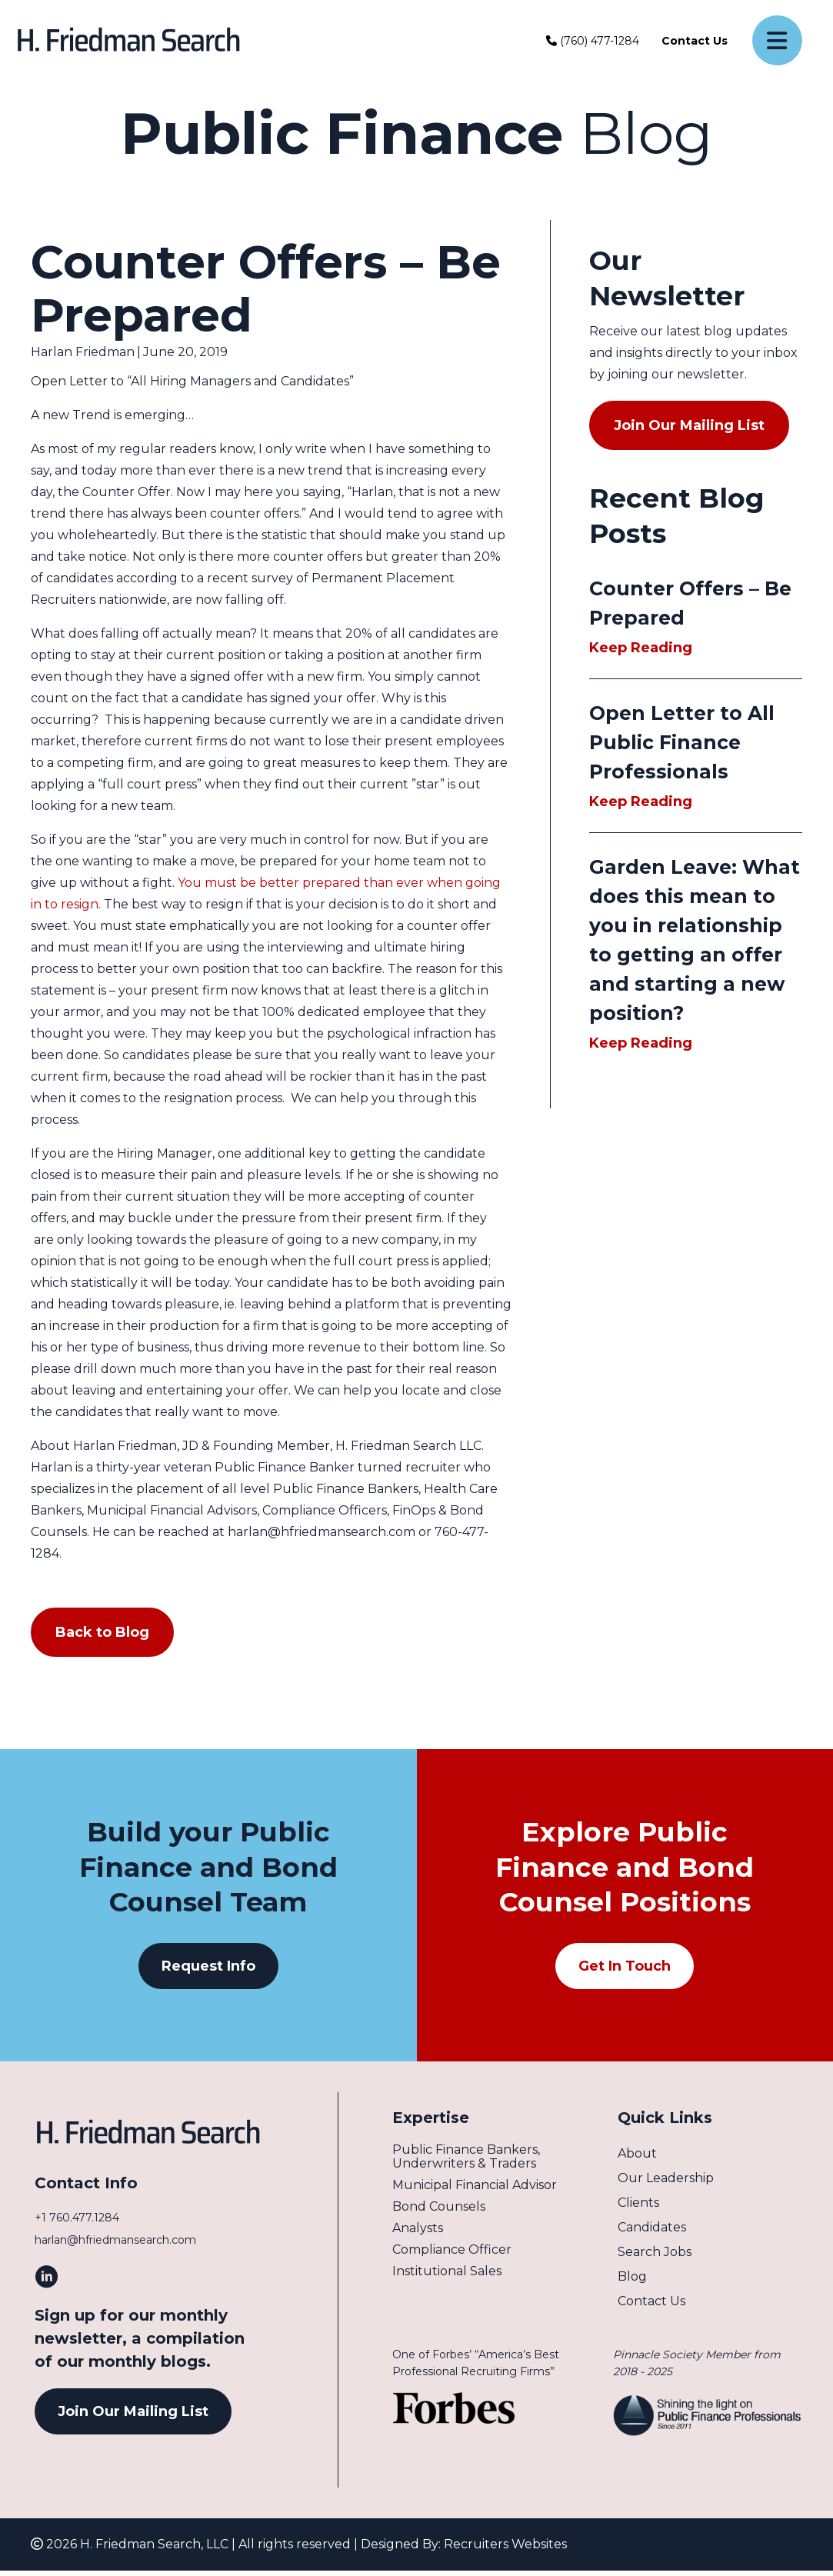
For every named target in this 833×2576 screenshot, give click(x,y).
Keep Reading (649, 647)
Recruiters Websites (505, 2549)
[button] (208, 1966)
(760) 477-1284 (592, 41)
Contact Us (694, 41)
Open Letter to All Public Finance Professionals (682, 742)
